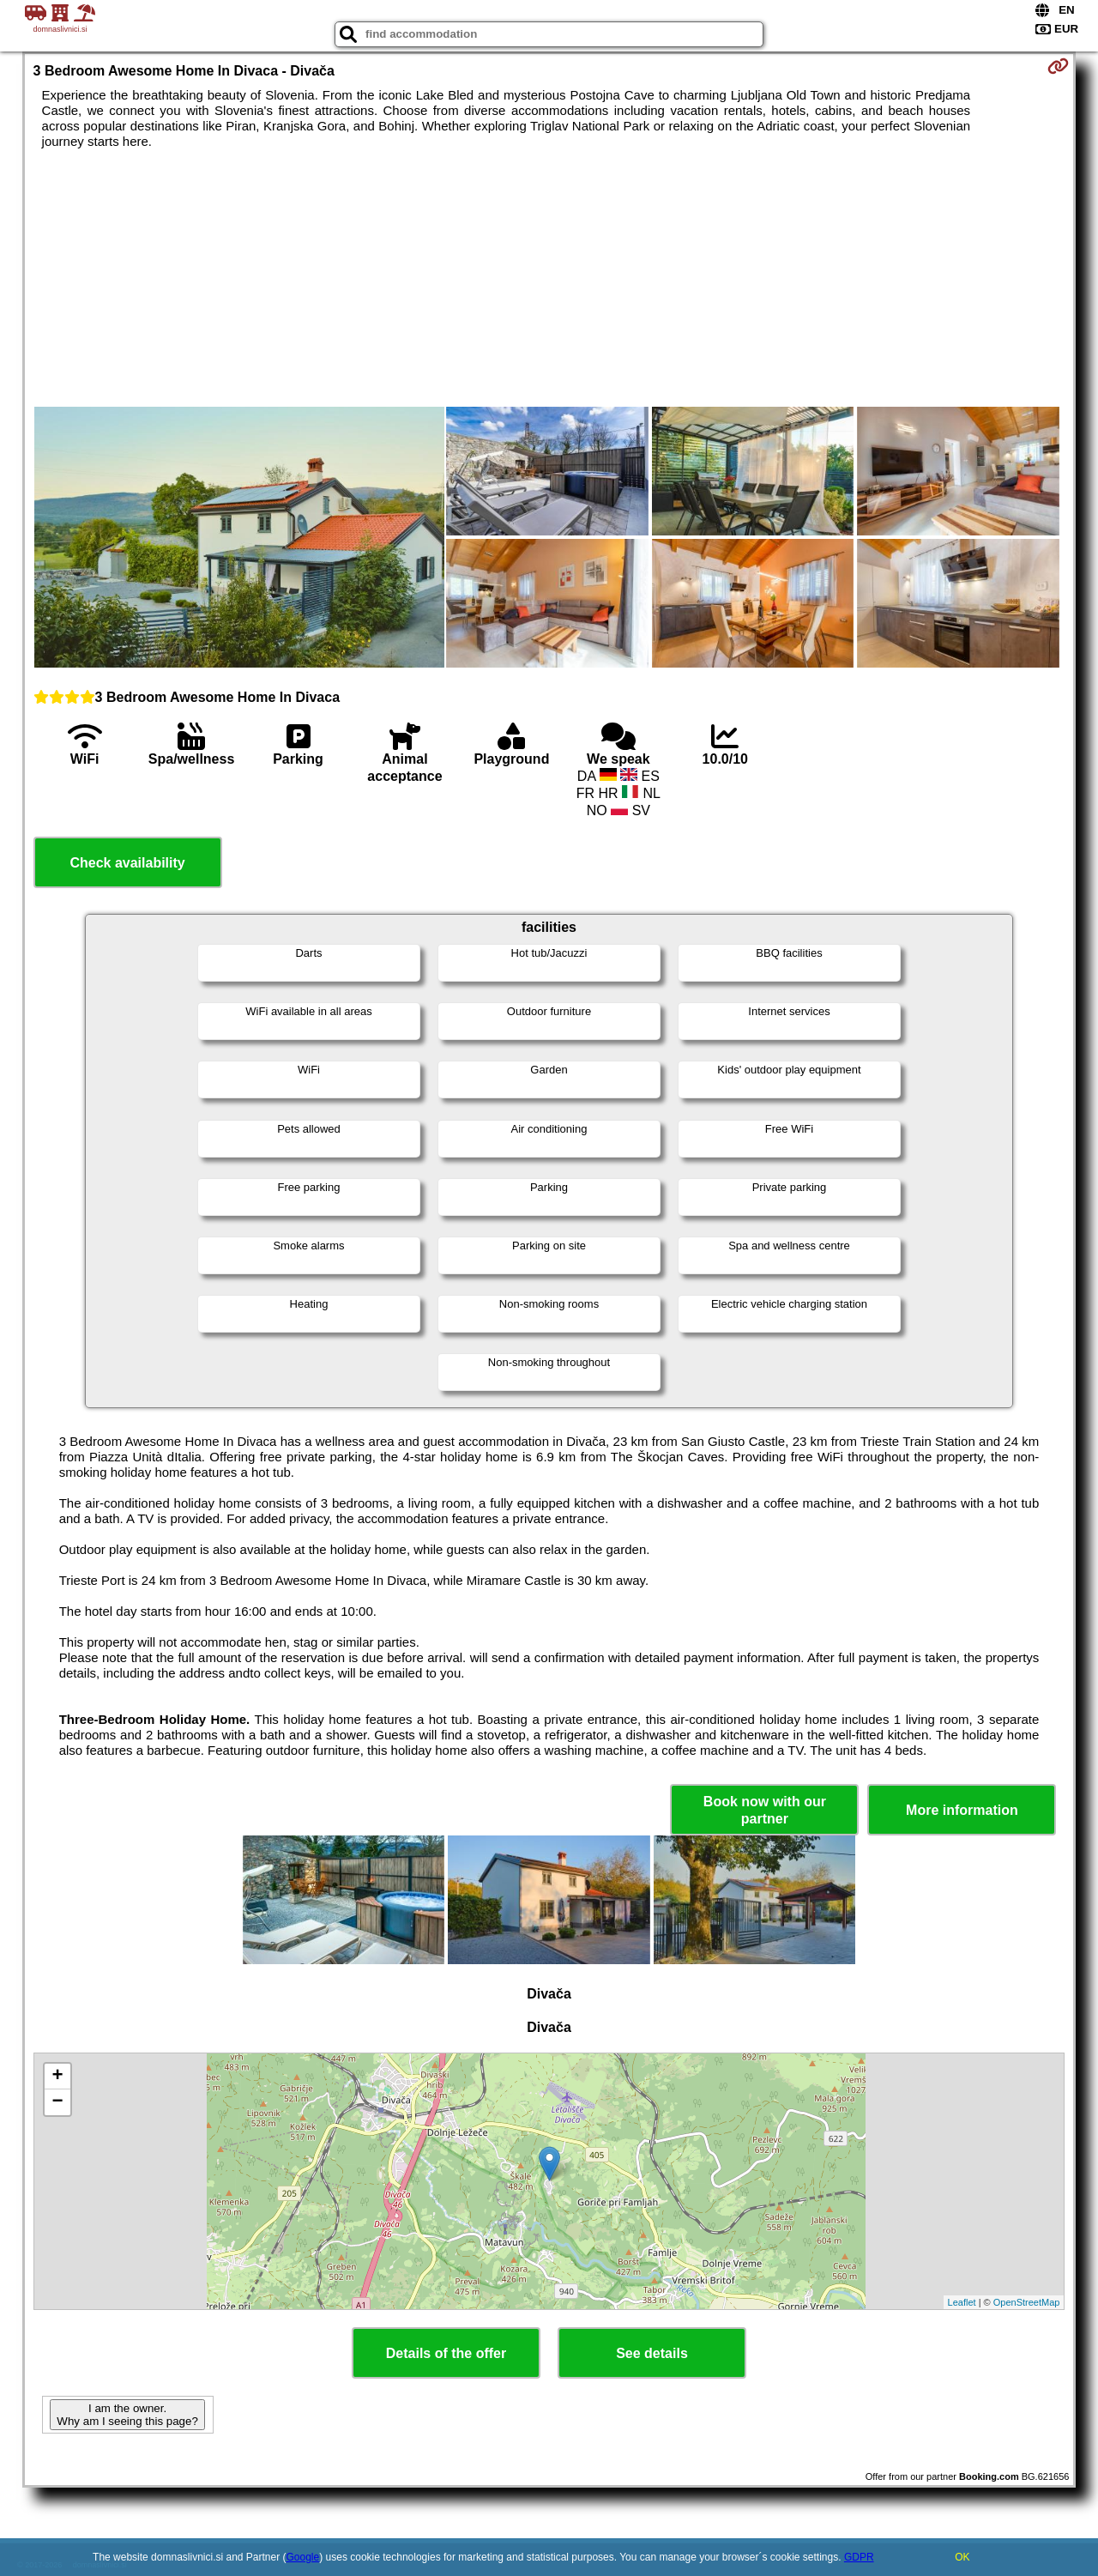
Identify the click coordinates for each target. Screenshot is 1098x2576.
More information (962, 1810)
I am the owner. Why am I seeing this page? (127, 2415)
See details (652, 2353)
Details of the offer (446, 2353)
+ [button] (57, 2076)
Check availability (126, 863)
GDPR (859, 2557)
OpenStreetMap (1026, 2302)
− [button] (57, 2102)
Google (303, 2557)
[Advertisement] (549, 278)
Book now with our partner (764, 1809)
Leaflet (962, 2302)
